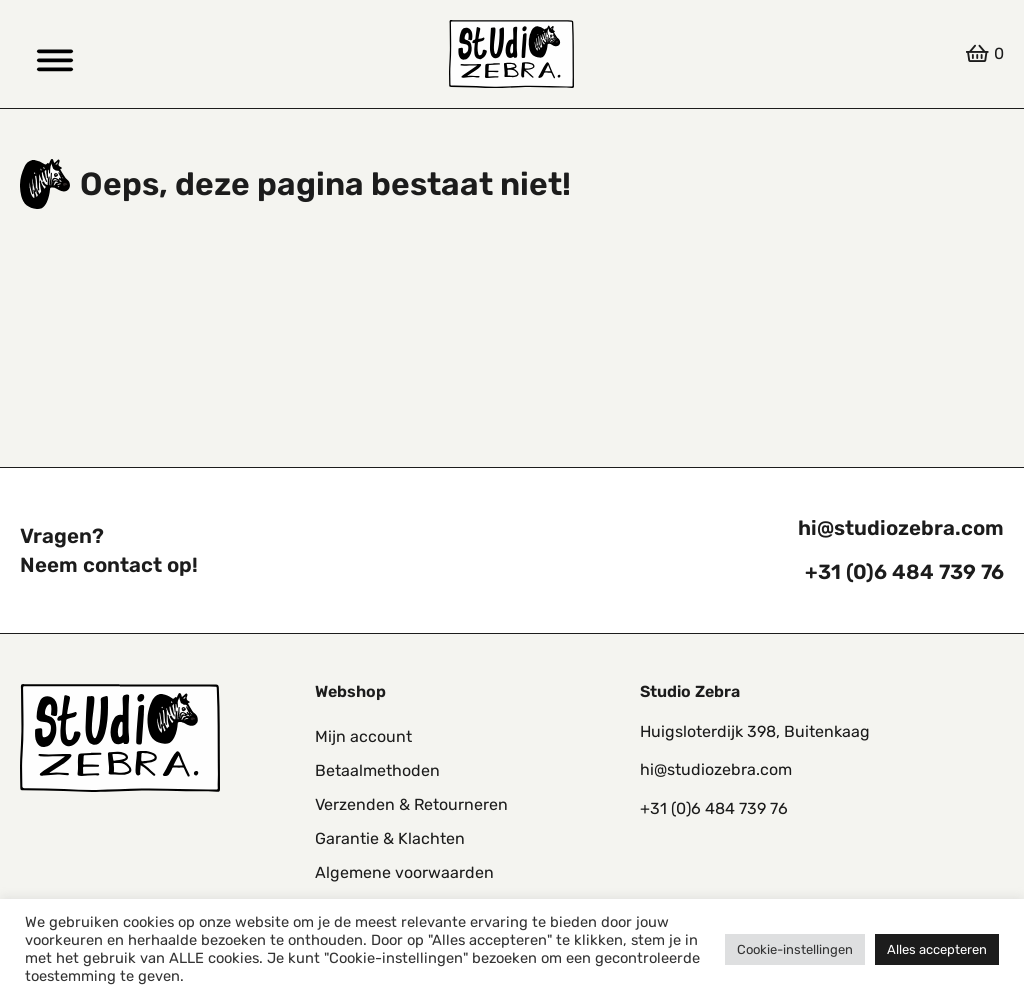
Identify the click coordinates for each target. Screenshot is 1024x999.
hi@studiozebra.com (901, 528)
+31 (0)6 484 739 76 (904, 572)
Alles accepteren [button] (937, 949)
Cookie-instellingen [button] (795, 949)
